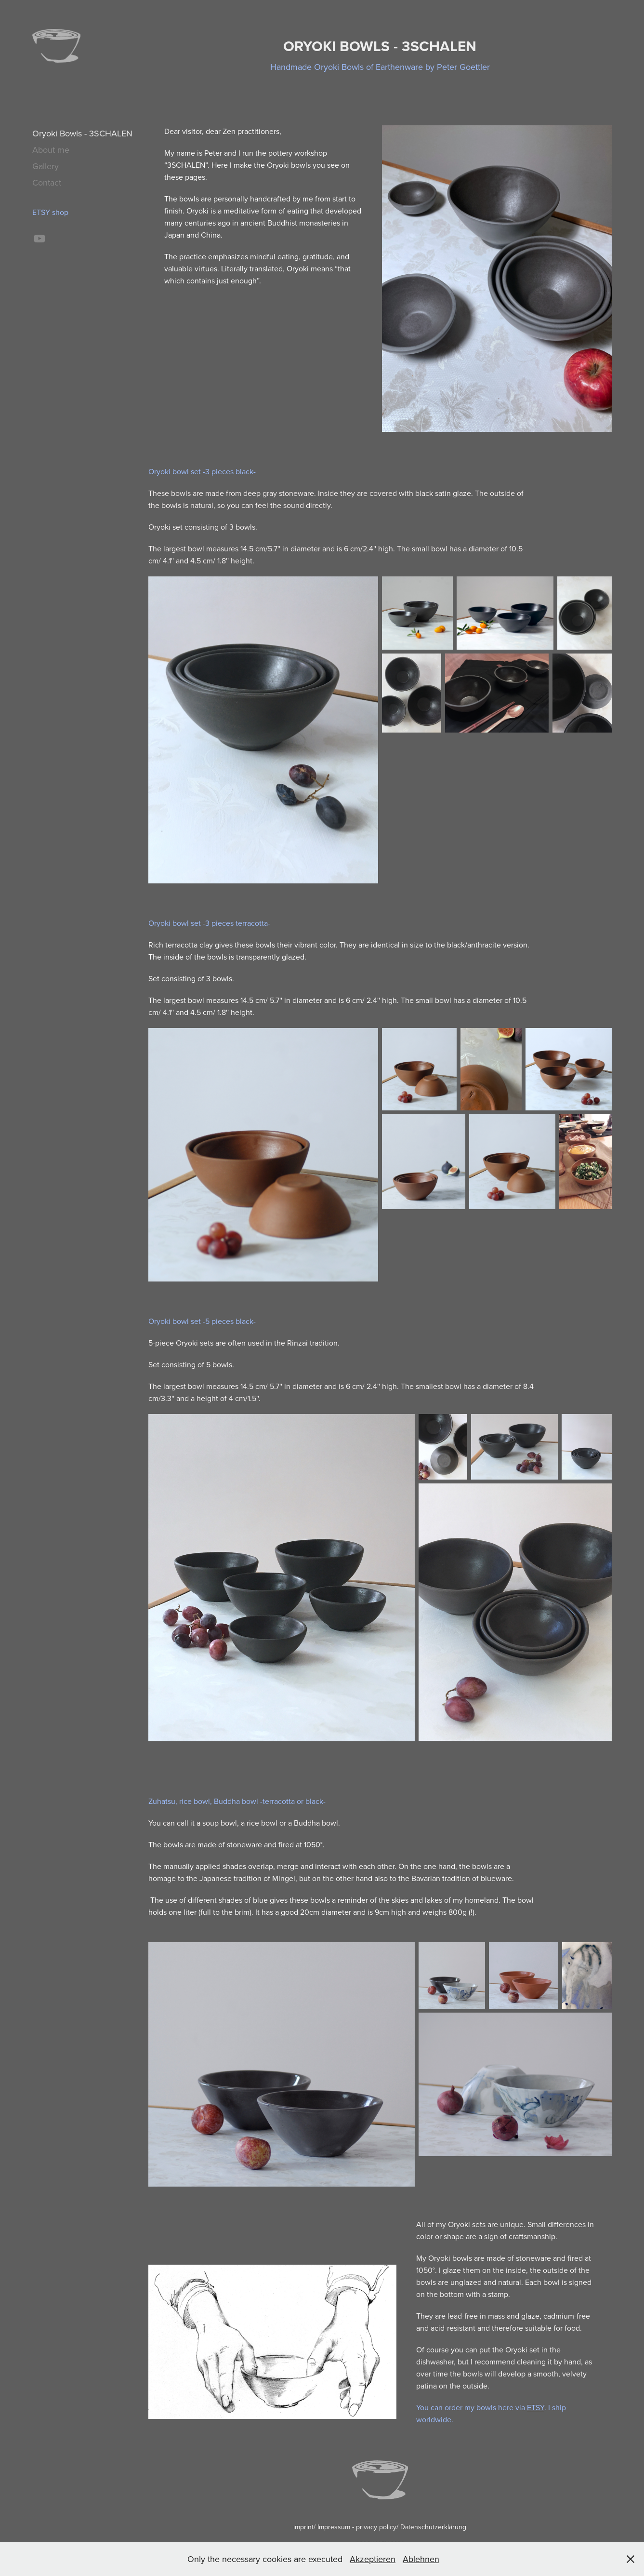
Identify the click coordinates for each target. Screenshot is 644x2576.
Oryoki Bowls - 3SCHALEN (82, 133)
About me (50, 150)
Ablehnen (421, 2559)
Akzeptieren (372, 2559)
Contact (46, 182)
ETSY (535, 2407)
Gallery (45, 166)
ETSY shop (50, 212)
